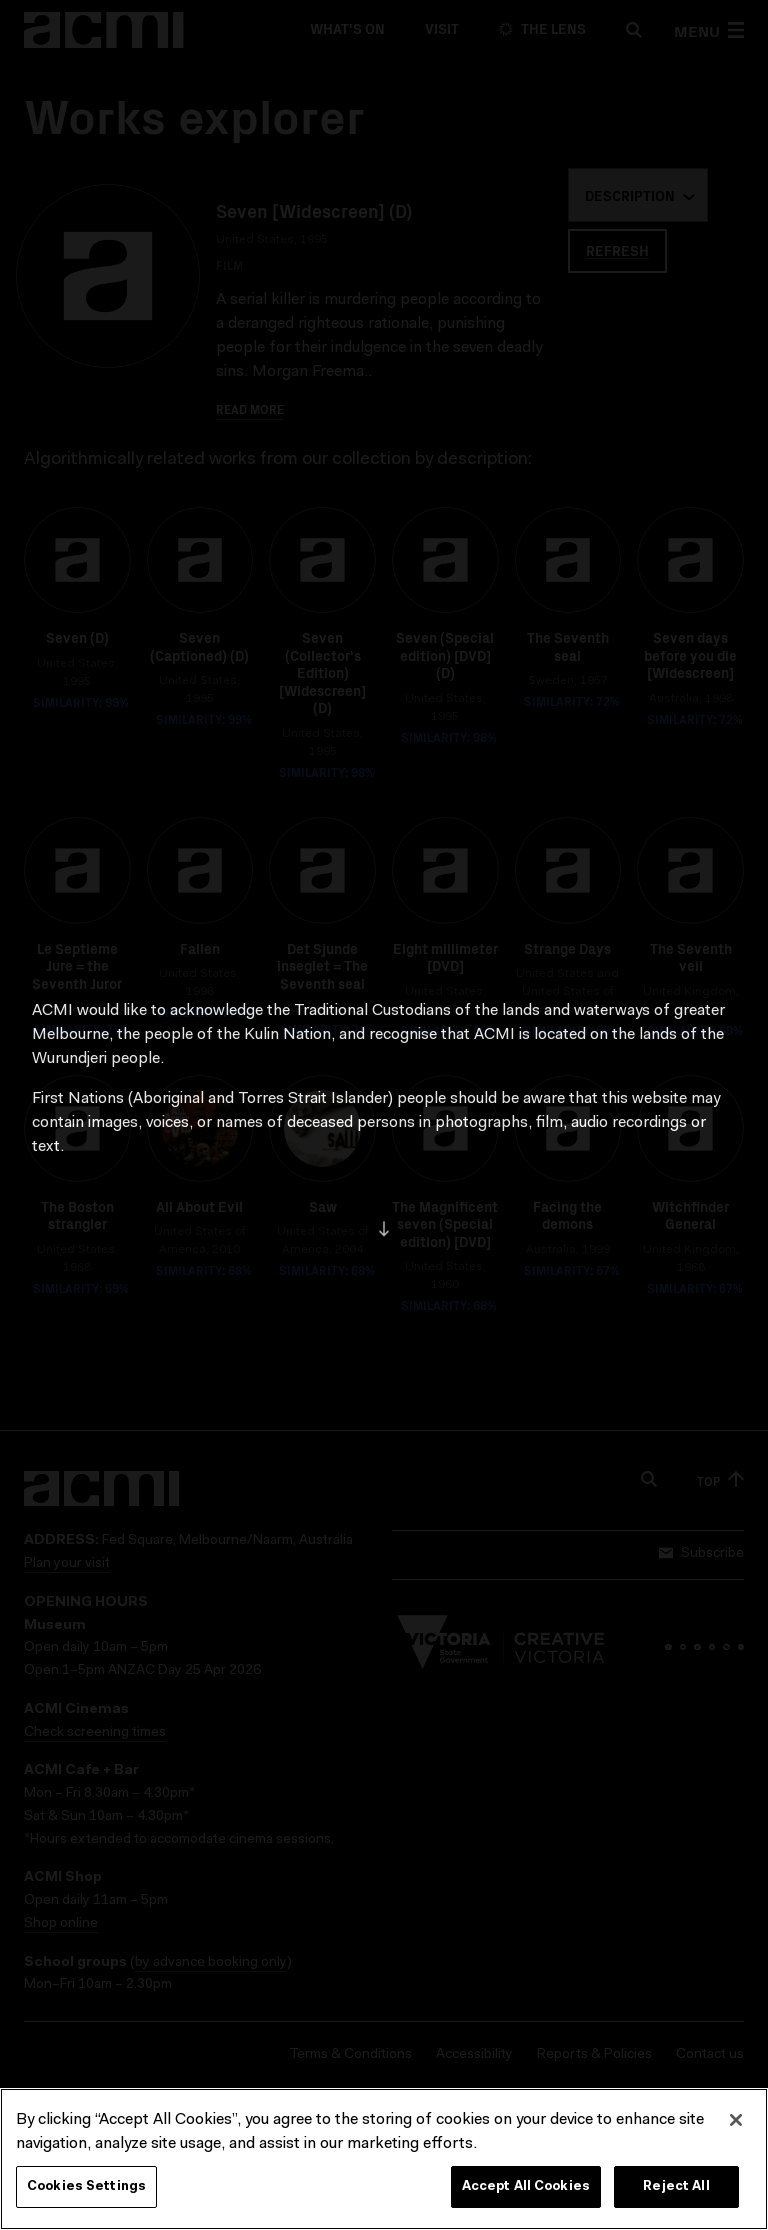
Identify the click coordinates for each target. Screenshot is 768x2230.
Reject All (676, 2199)
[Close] (736, 2133)
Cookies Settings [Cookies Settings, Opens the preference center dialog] (86, 2199)
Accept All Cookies (526, 2199)
